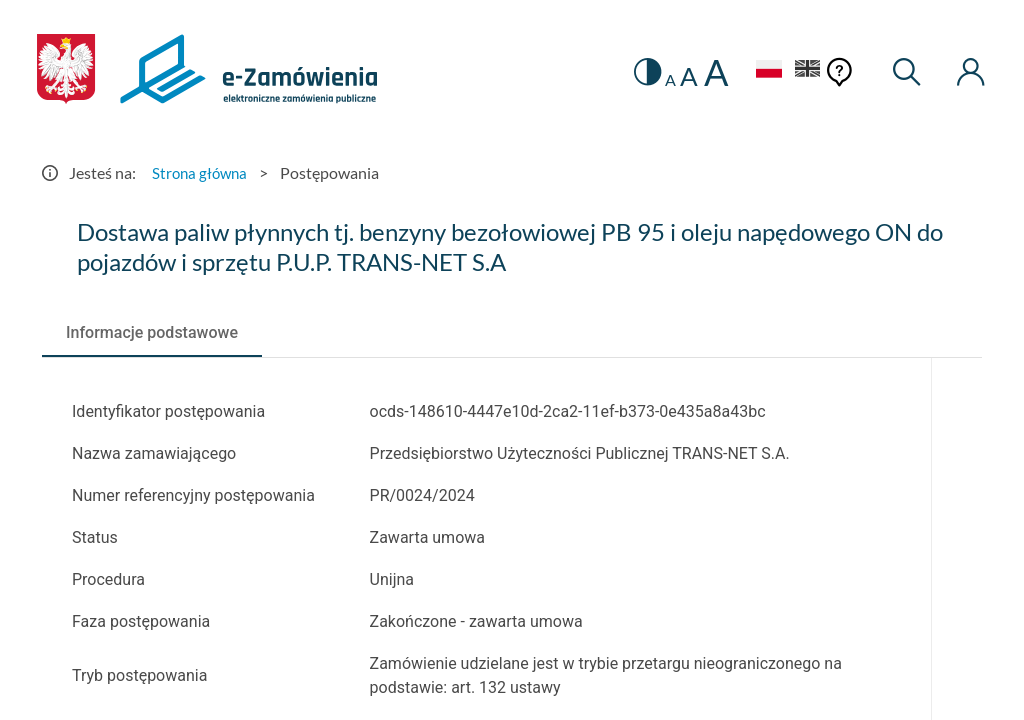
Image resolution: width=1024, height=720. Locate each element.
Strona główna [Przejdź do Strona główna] (202, 172)
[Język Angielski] (804, 71)
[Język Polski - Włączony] (761, 71)
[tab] (152, 333)
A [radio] (662, 80)
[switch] (638, 72)
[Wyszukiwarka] (903, 72)
